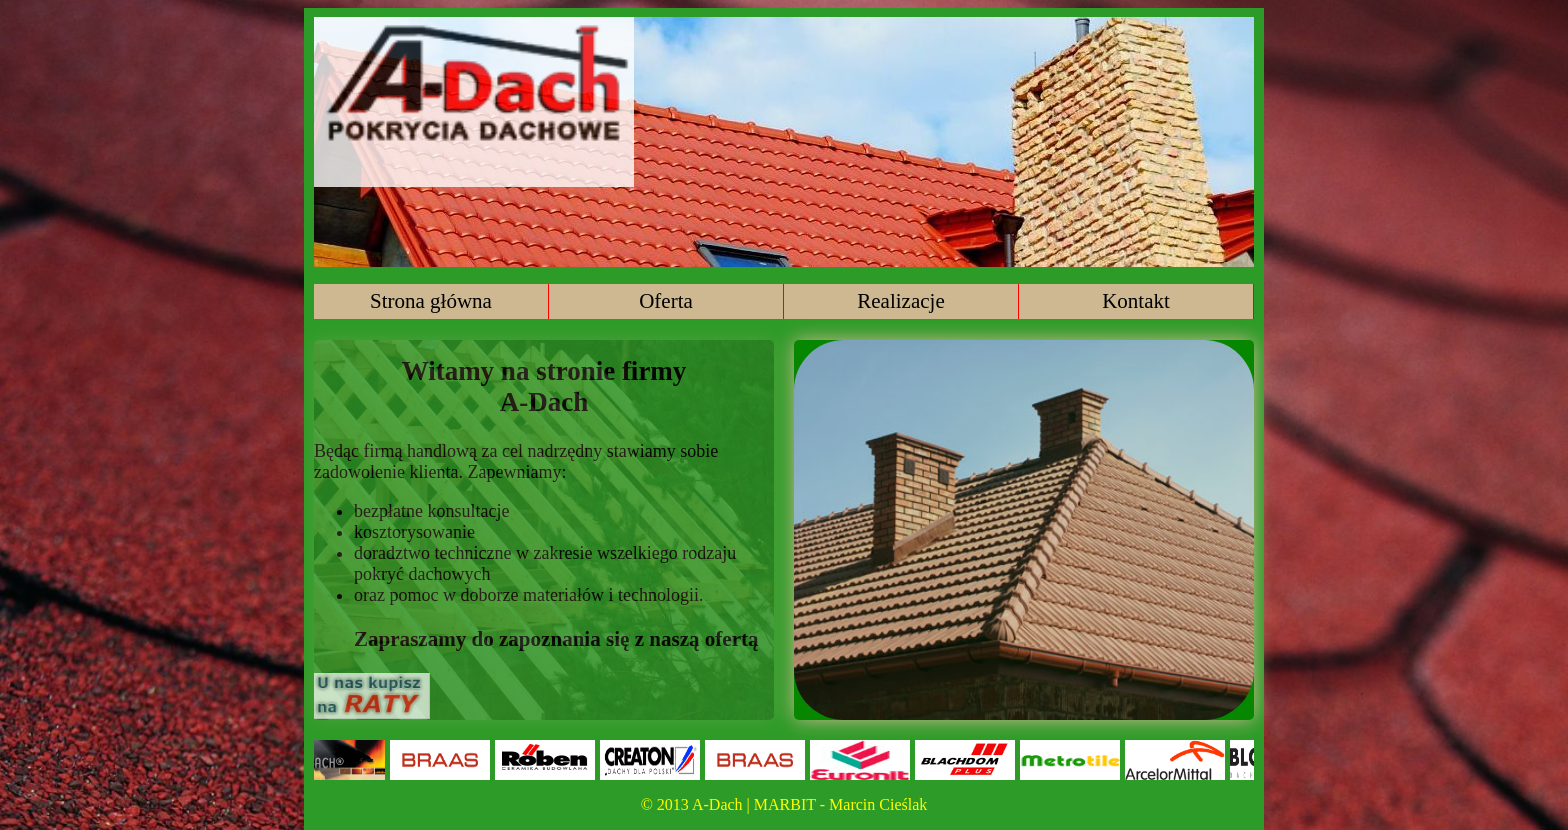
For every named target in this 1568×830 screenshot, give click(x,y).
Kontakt (1136, 301)
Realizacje (900, 301)
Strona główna (431, 301)
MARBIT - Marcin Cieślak (840, 804)
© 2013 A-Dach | (697, 804)
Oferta (666, 301)
